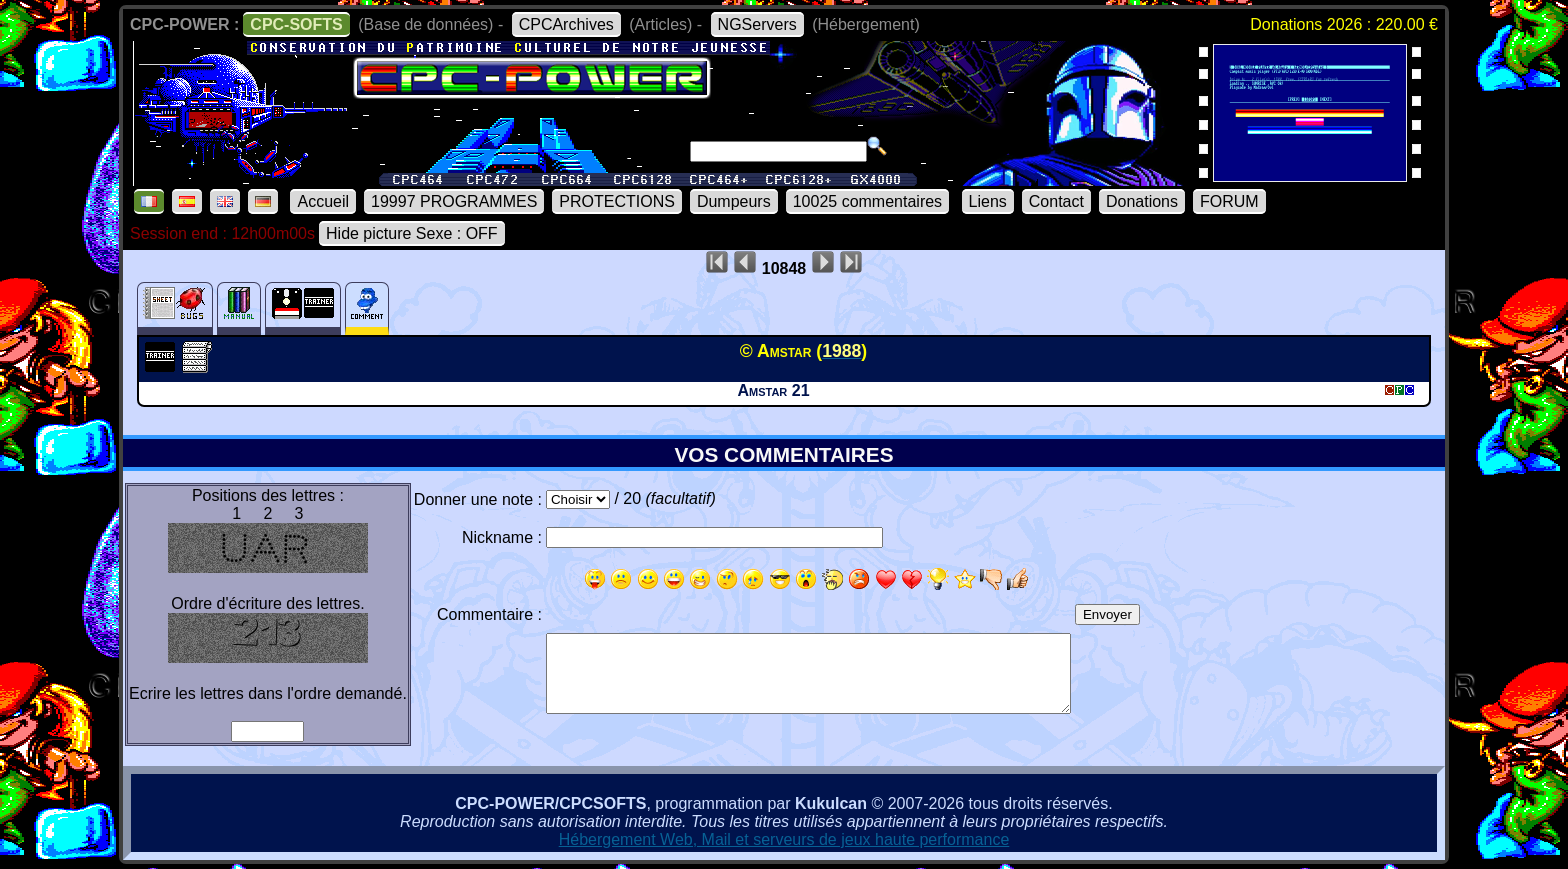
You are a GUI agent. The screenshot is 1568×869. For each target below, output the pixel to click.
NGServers (757, 24)
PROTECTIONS (617, 201)
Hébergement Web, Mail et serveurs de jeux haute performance (784, 839)
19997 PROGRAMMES (454, 201)
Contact (1056, 201)
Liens (988, 201)
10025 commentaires (867, 201)
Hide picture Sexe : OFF (412, 233)
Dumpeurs (734, 201)
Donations (1142, 201)
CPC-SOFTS (296, 24)
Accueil (323, 201)
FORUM (1229, 201)
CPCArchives (566, 24)
